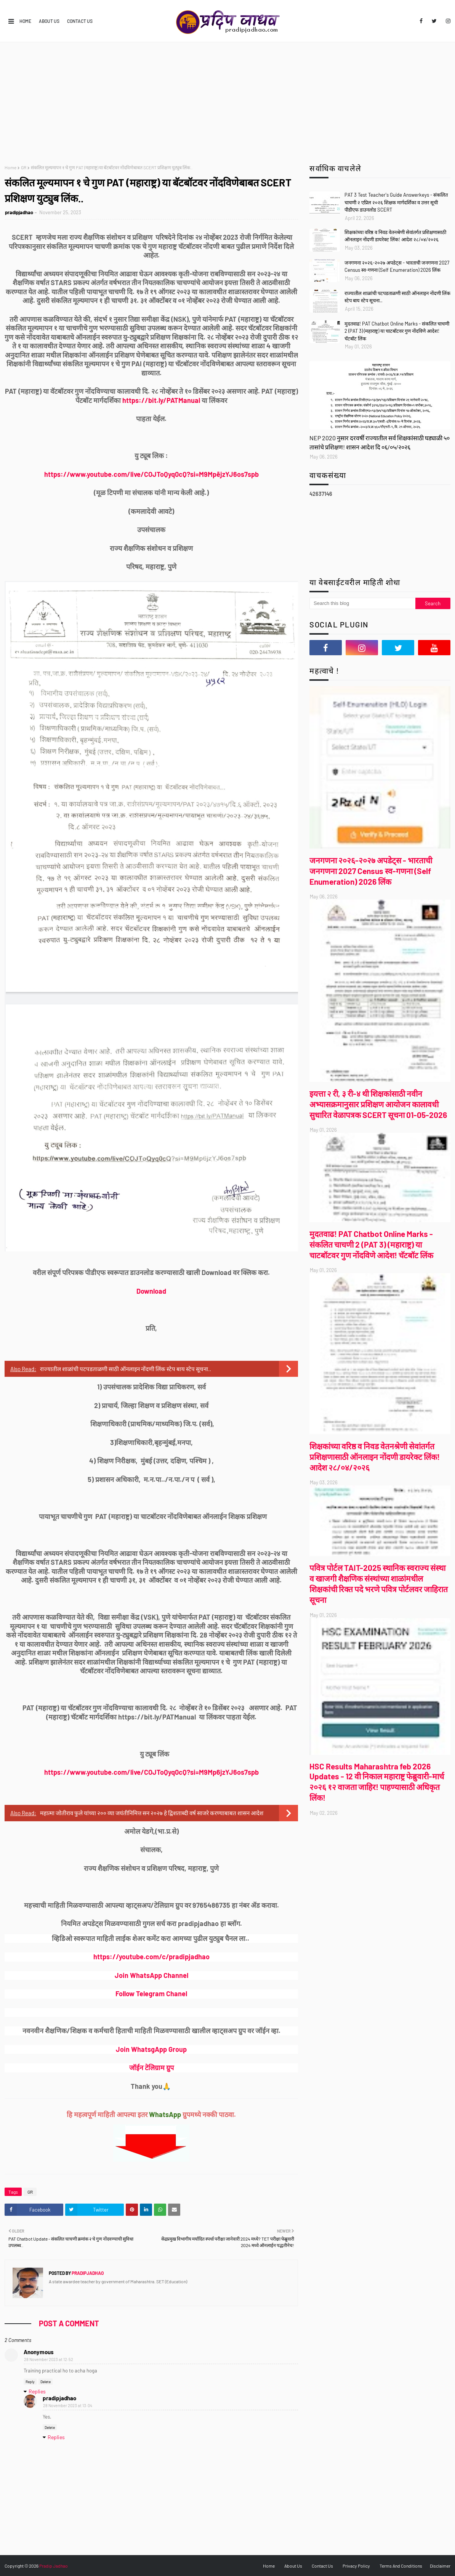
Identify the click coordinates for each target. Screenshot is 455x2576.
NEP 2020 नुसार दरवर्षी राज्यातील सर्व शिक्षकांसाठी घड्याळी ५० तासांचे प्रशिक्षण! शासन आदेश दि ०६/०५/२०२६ (379, 442)
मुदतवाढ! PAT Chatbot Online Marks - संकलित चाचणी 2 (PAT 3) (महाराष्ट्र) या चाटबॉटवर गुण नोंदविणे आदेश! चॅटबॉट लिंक (396, 331)
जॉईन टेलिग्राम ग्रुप (151, 2067)
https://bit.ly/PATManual (161, 400)
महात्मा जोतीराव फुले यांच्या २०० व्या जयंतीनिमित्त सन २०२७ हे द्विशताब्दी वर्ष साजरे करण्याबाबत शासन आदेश (151, 1812)
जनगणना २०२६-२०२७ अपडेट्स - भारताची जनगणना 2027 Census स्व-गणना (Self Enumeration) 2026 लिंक (396, 266)
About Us (49, 21)
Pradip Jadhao (53, 2565)
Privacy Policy (356, 2565)
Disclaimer (440, 2565)
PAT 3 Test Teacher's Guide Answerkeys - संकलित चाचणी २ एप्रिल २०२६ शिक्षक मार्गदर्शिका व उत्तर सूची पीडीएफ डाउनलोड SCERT (396, 202)
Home (25, 21)
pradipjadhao (19, 212)
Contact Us (80, 21)
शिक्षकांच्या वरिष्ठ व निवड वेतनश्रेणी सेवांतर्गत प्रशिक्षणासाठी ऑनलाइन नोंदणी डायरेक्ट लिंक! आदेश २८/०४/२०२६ (395, 236)
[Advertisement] (227, 99)
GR (23, 167)
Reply (30, 2381)
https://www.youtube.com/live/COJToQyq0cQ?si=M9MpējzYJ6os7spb (151, 474)
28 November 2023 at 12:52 (48, 2359)
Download (151, 1291)
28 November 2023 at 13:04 (67, 2405)
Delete (45, 2381)
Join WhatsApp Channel (151, 1975)
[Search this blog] (362, 603)
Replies (37, 2391)
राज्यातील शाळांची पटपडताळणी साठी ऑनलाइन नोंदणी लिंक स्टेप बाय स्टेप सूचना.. (125, 1368)
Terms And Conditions (401, 2565)
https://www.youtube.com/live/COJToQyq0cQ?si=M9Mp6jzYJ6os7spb (151, 1772)
